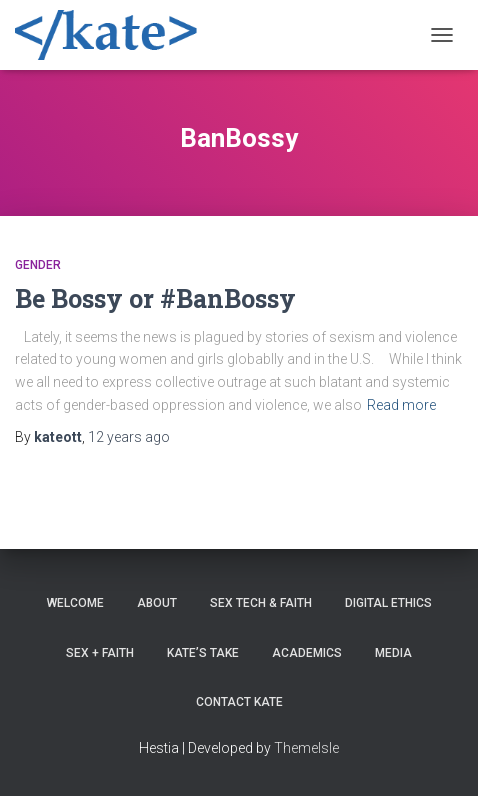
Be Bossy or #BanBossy (155, 298)
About (157, 603)
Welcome (75, 603)
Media (393, 653)
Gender (38, 265)
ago (129, 437)
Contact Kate (239, 702)
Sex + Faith (100, 653)
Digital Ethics (388, 603)
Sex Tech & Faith (261, 603)
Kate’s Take (203, 653)
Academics (307, 653)
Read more (401, 405)
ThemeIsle (306, 748)
